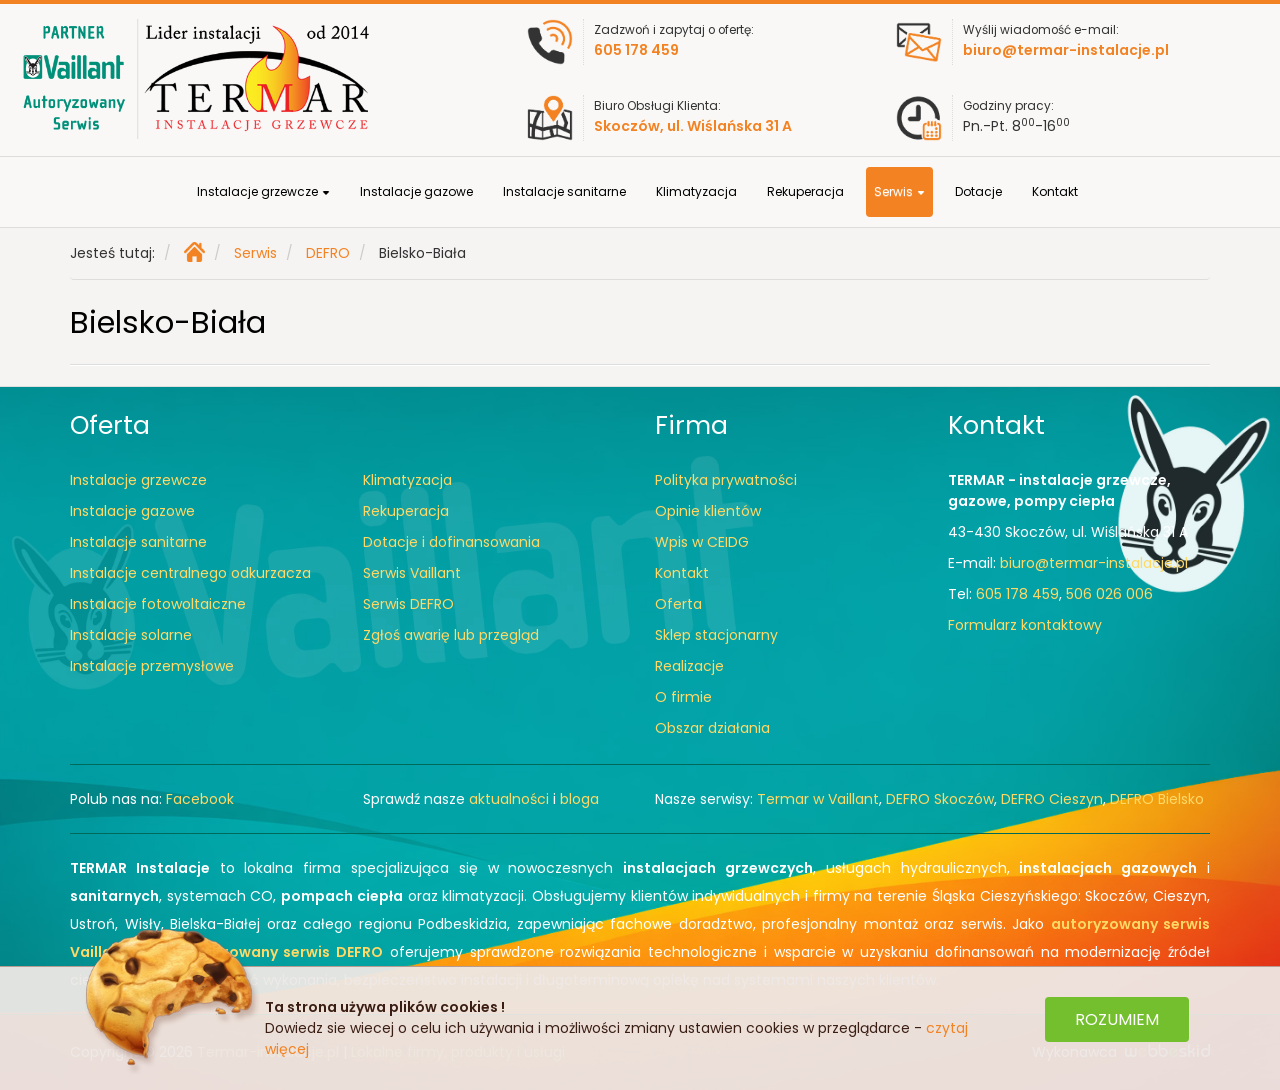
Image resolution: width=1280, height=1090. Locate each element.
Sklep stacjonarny (716, 635)
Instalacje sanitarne (564, 191)
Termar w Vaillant (818, 799)
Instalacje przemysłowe (152, 666)
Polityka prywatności (726, 480)
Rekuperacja (805, 191)
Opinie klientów (708, 511)
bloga (579, 799)
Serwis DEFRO (408, 604)
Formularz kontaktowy (1025, 625)
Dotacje (978, 191)
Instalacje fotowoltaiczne (158, 604)
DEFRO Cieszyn (1052, 799)
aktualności (509, 799)
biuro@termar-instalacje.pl (1094, 563)
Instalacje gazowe (416, 191)
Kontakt (1055, 191)
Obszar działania (712, 728)
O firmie (683, 697)
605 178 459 (1017, 594)
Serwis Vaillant (412, 573)
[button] (326, 193)
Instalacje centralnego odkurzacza (190, 573)
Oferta (678, 604)
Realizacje (689, 666)
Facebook (200, 799)
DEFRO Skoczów (940, 799)
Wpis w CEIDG (702, 542)
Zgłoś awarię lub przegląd (451, 635)
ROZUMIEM (1117, 1019)
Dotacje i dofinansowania (451, 542)
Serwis (899, 191)
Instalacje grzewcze (263, 191)
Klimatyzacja (696, 191)
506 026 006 (1109, 594)
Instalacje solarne (131, 635)
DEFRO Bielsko (1157, 799)
